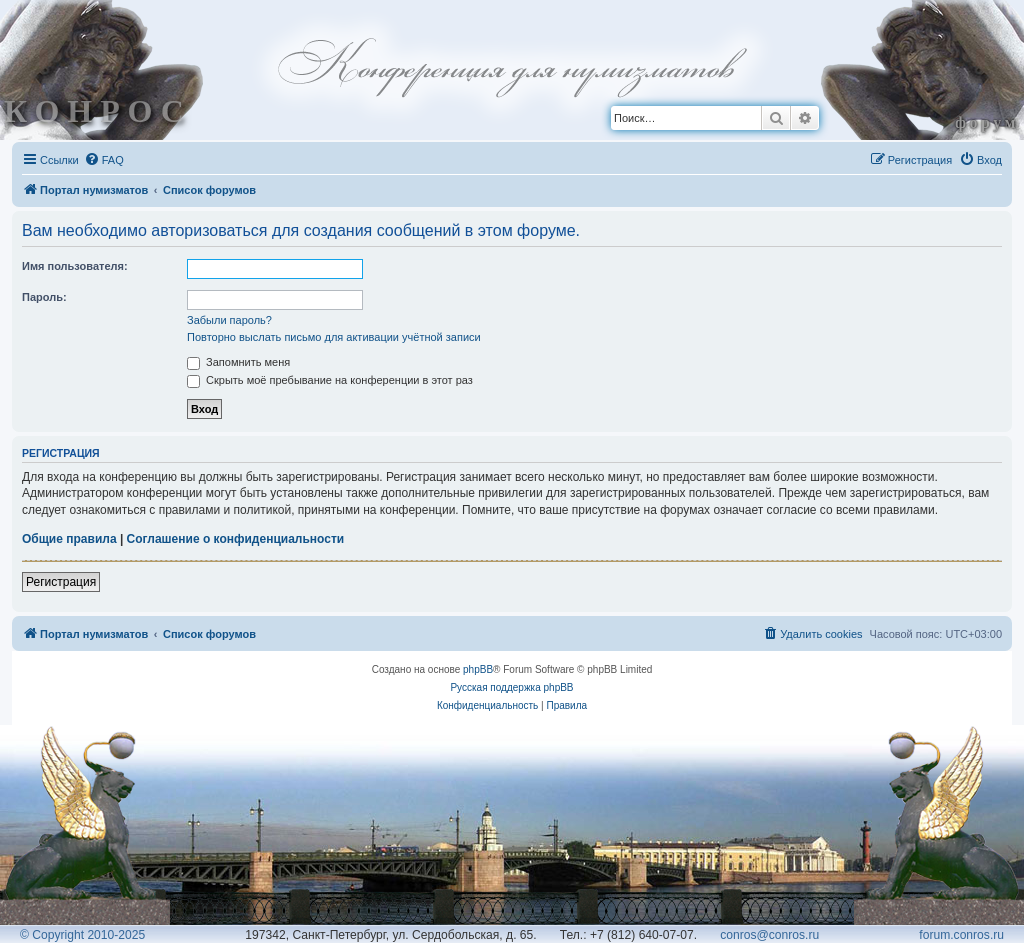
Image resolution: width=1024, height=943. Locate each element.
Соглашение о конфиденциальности (236, 539)
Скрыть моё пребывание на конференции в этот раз (330, 380)
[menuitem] (104, 160)
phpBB (478, 669)
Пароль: (44, 297)
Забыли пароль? (229, 320)
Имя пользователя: (75, 266)
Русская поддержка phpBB (511, 687)
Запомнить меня (238, 362)
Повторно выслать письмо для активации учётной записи (334, 337)
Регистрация (61, 582)
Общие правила (69, 539)
